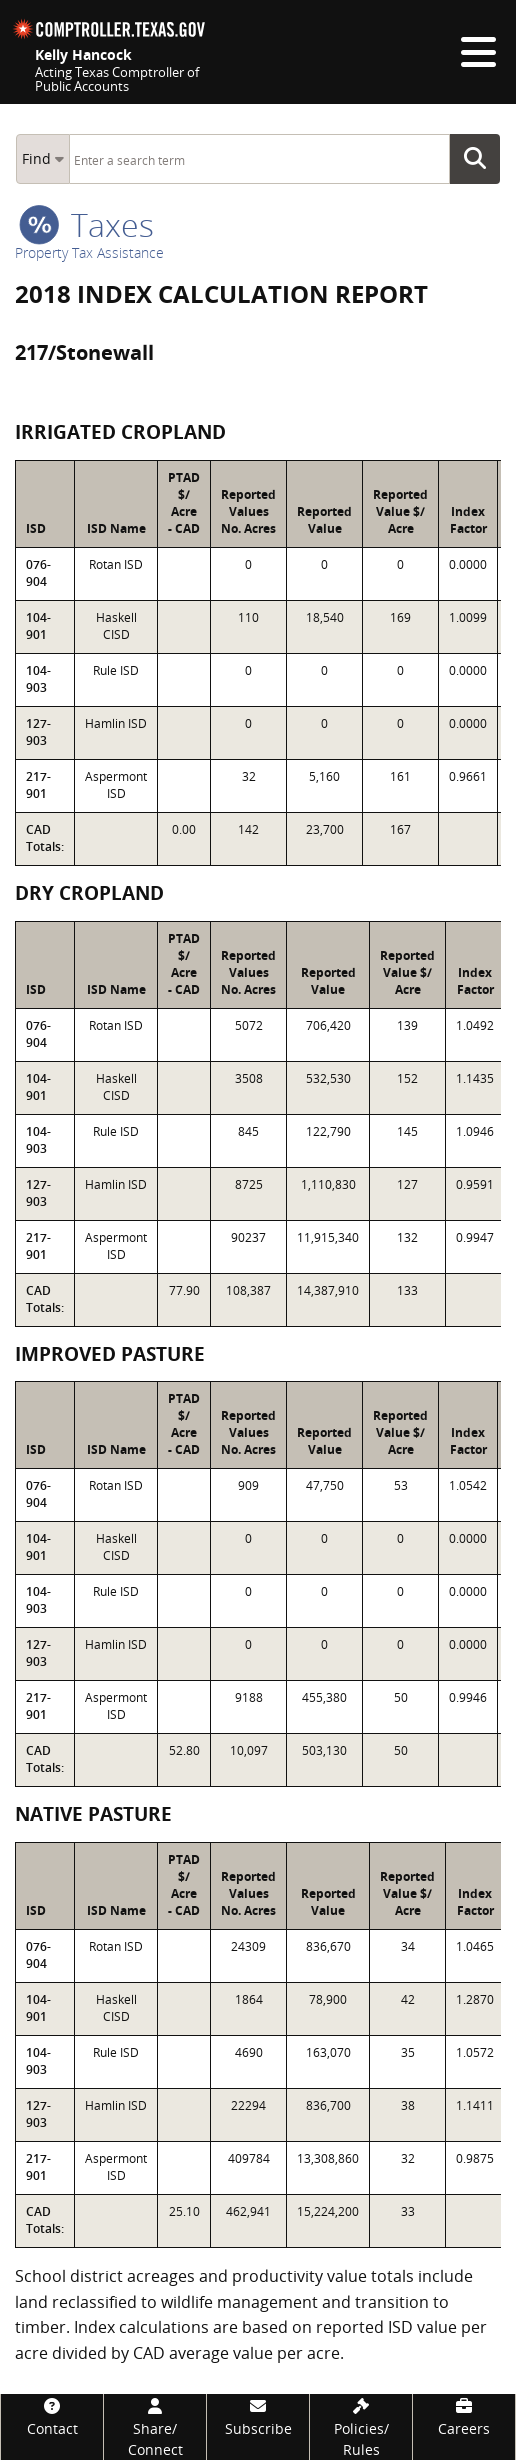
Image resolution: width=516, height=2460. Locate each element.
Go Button (481, 159)
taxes (86, 224)
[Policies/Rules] (361, 2427)
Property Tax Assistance (89, 252)
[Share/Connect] (155, 2427)
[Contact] (52, 2416)
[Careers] (464, 2416)
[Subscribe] (258, 2416)
